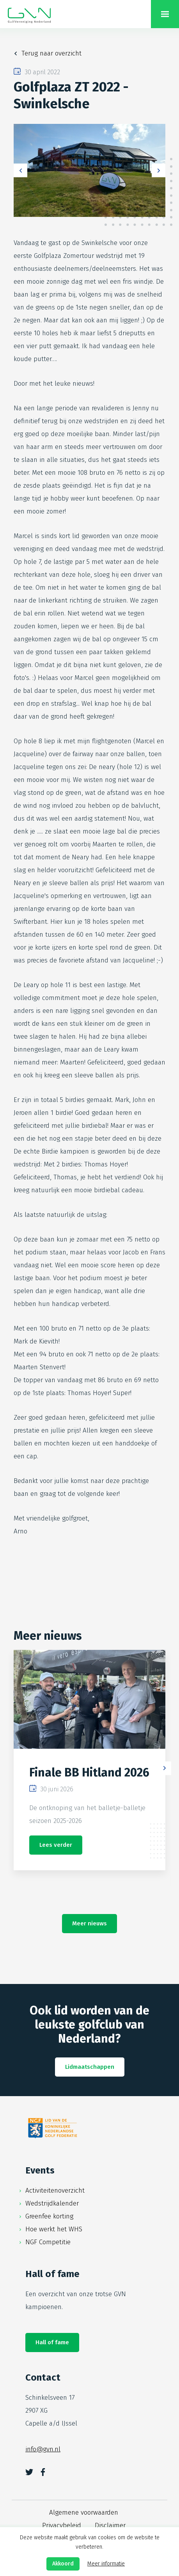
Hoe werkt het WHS (53, 2229)
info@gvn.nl (42, 2449)
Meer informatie (106, 2563)
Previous (20, 170)
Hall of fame (52, 2342)
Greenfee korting (49, 2216)
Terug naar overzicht (51, 53)
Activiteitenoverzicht (55, 2190)
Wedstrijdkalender (52, 2203)
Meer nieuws (89, 1923)
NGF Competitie (48, 2242)
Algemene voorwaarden (83, 2512)
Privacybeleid (61, 2525)
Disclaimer (110, 2525)
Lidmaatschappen (89, 2066)
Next (158, 170)
